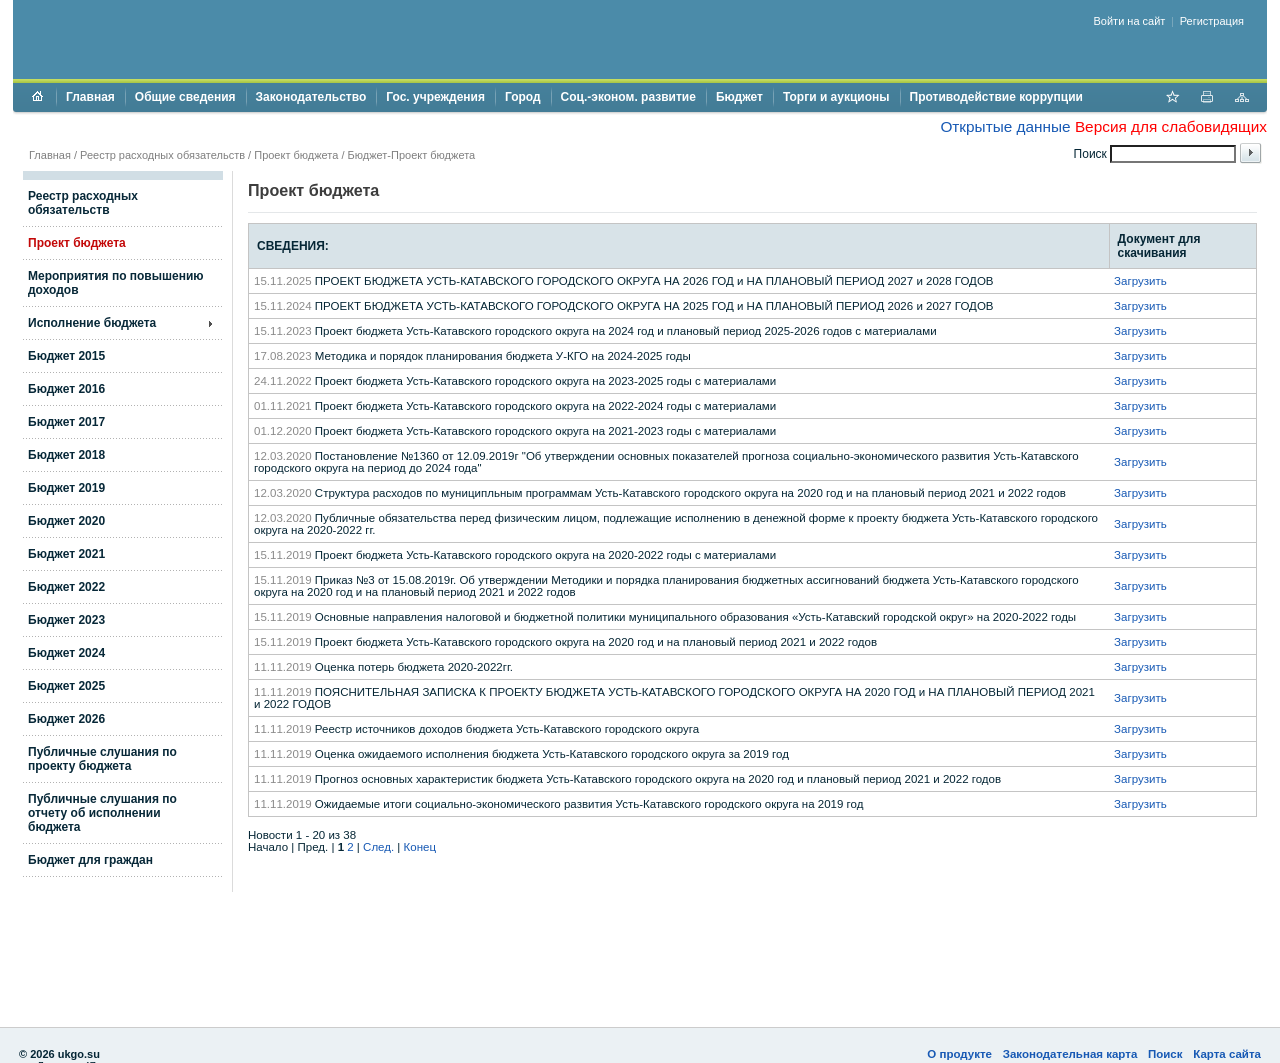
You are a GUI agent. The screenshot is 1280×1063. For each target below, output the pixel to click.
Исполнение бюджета (92, 323)
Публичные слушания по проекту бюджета (102, 759)
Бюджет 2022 (66, 587)
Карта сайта (1227, 1054)
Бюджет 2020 (66, 521)
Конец (420, 847)
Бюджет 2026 (66, 719)
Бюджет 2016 (66, 389)
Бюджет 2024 (66, 653)
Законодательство (311, 97)
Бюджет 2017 (66, 422)
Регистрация (1212, 21)
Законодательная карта (1070, 1054)
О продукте (959, 1054)
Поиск (1165, 1054)
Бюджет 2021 (66, 554)
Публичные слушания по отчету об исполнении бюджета (102, 813)
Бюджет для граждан (90, 860)
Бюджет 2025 (66, 686)
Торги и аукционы (836, 97)
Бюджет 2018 (66, 455)
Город (523, 97)
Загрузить (1140, 281)
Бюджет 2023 (66, 620)
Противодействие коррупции (996, 97)
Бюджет (739, 97)
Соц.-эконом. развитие (628, 97)
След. (378, 847)
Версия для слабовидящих (1171, 126)
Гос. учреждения (435, 97)
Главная (90, 97)
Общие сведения (185, 97)
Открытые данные (1005, 126)
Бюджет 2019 (66, 488)
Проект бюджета (296, 155)
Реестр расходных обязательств (162, 155)
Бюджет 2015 (66, 356)
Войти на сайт (1130, 21)
